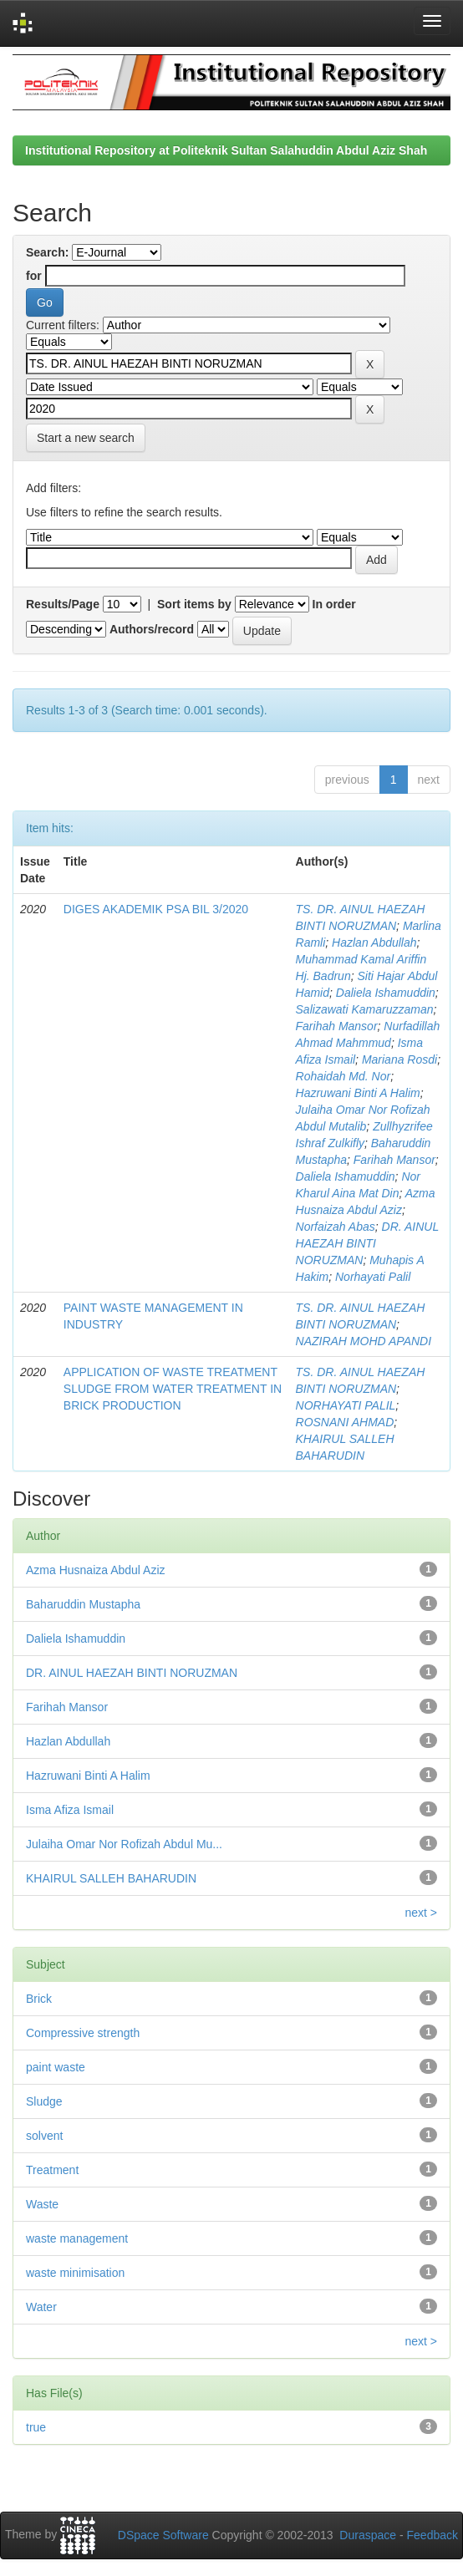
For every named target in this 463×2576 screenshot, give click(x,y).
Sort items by (194, 604)
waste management (77, 2238)
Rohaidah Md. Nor (343, 1076)
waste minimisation (75, 2272)
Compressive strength (83, 2033)
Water (41, 2307)
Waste (42, 2204)
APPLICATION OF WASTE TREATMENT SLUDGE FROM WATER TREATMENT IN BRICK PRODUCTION (173, 1388)
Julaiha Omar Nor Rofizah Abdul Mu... (124, 1844)
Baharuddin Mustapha (83, 1604)
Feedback (432, 2535)
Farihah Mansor (337, 1026)
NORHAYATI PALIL (346, 1405)
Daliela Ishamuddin (385, 992)
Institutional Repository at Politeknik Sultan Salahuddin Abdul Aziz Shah (226, 150)
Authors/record (151, 629)
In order (334, 604)
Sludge (44, 2101)
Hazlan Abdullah (374, 942)
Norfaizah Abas (335, 1226)
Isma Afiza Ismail (70, 1809)
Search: (47, 252)
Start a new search (86, 438)
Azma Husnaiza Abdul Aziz (95, 1570)
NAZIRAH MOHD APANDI (364, 1341)
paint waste (55, 2067)
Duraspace (367, 2535)
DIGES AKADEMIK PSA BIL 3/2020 (156, 909)
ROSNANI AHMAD (345, 1422)
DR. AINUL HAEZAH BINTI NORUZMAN (367, 1243)
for (34, 275)
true (36, 2427)
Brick (39, 1998)
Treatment (52, 2170)
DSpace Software (163, 2535)
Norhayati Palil (372, 1276)
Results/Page (62, 604)
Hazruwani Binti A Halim (358, 1093)
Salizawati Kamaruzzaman (365, 1009)
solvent (44, 2135)
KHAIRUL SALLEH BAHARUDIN (111, 1878)
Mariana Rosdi (399, 1059)
